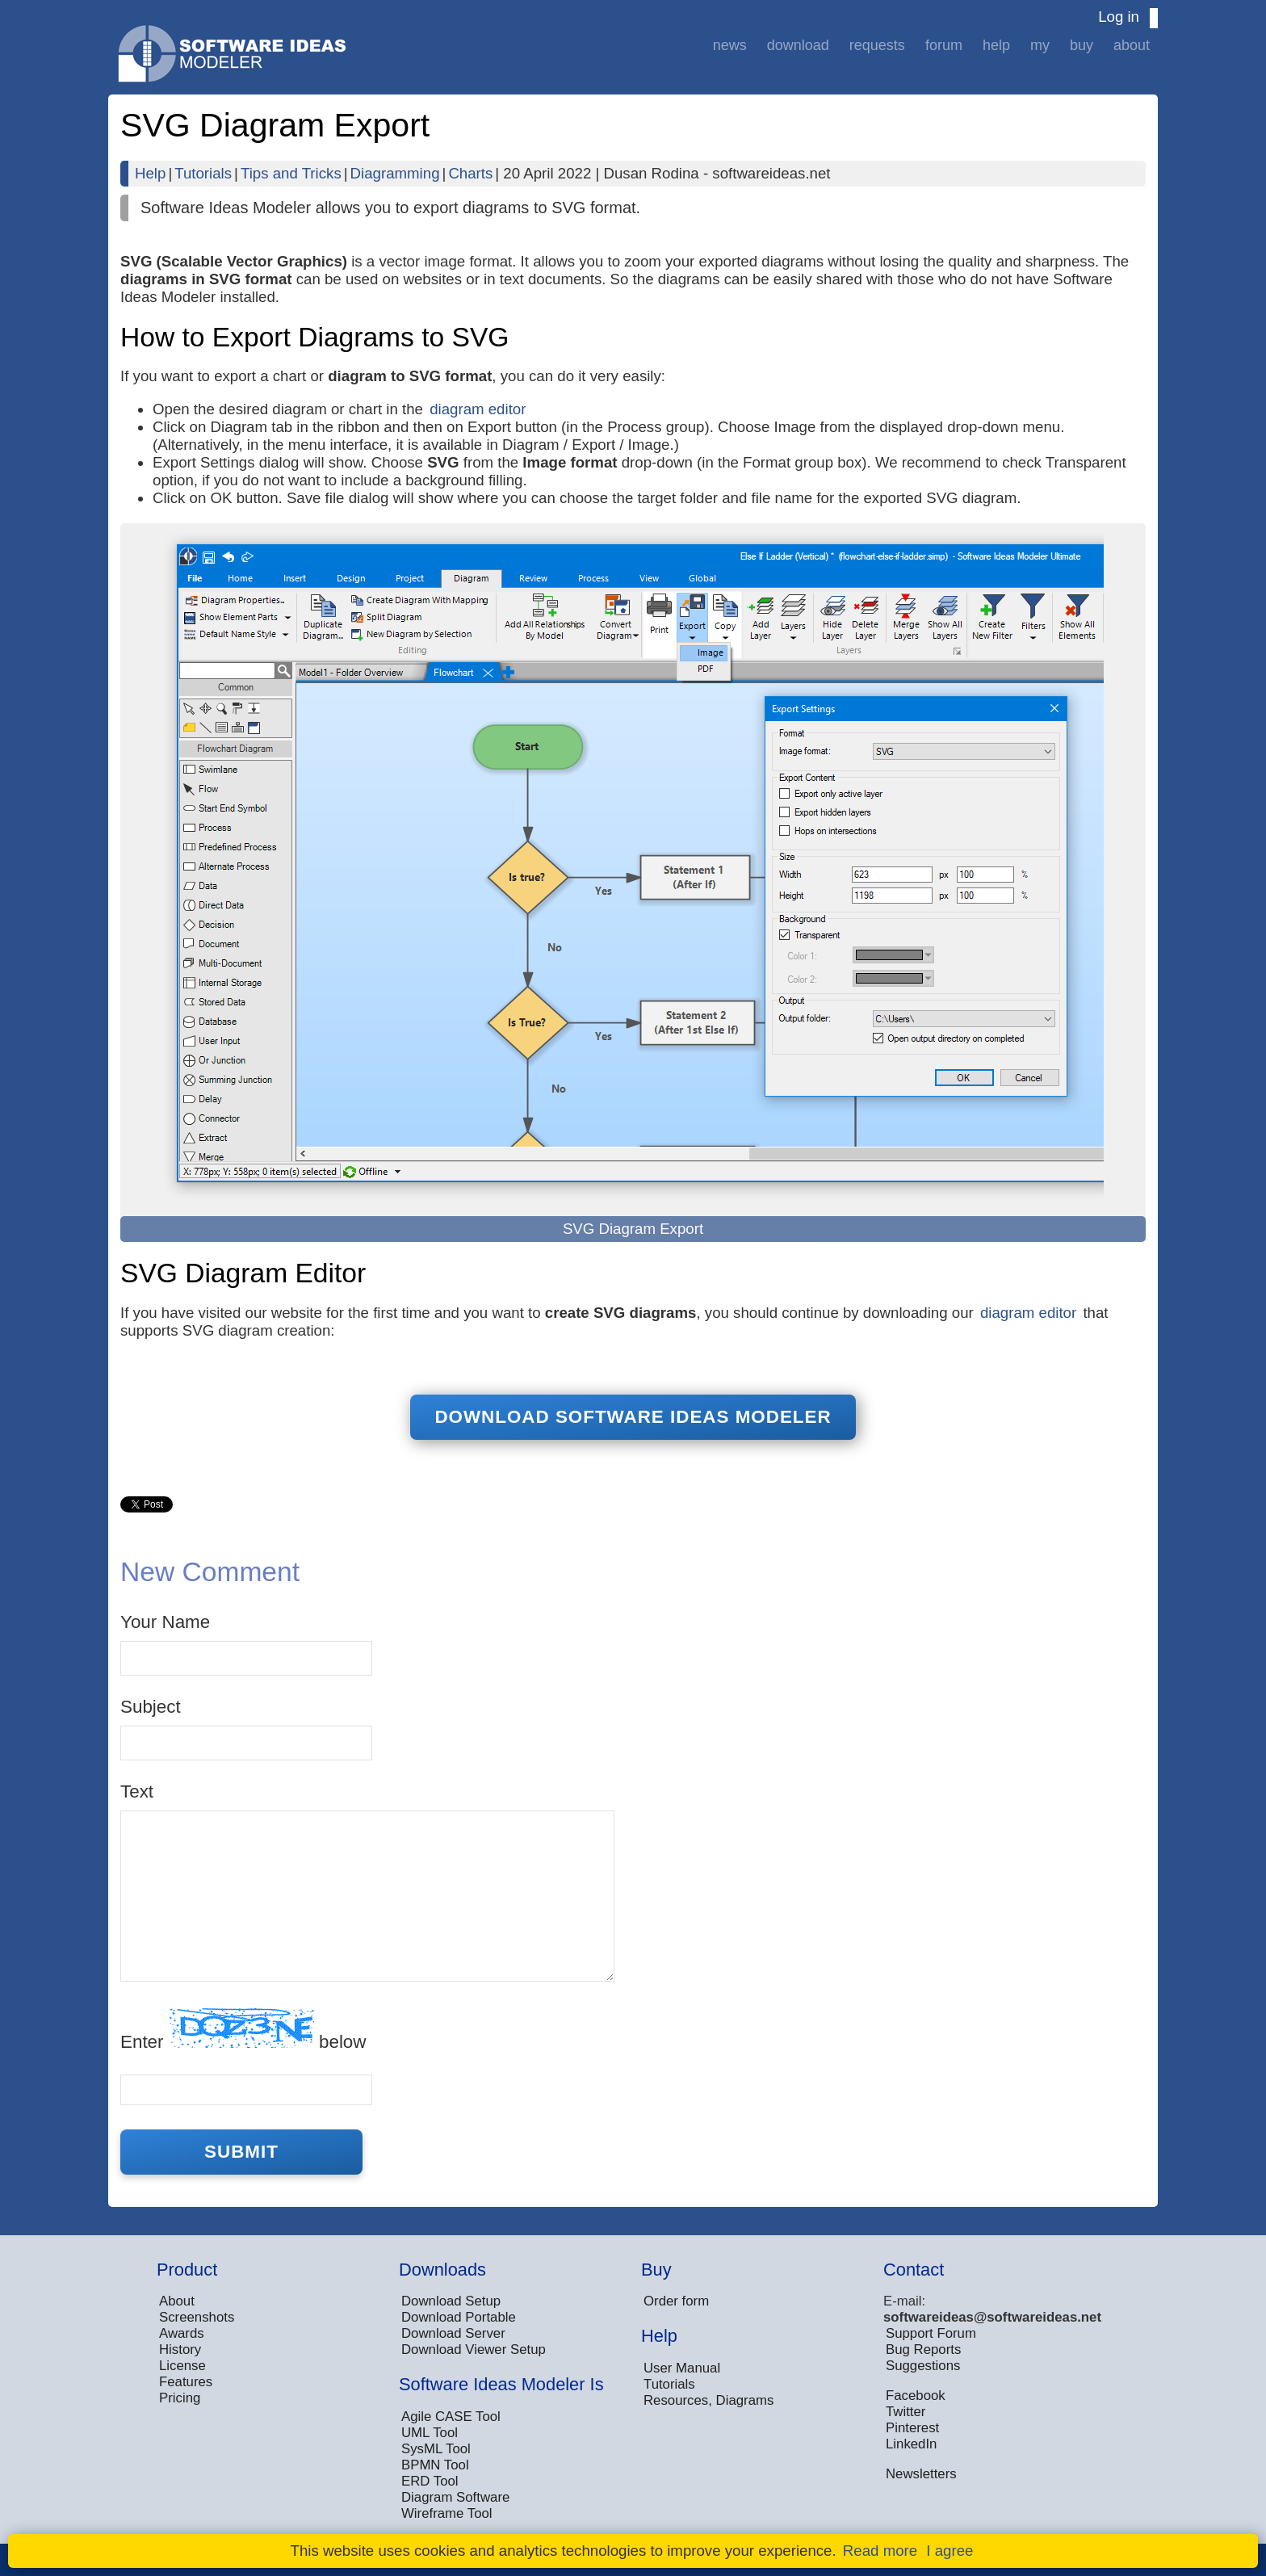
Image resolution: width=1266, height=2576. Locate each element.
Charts (470, 173)
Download (798, 45)
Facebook (915, 2395)
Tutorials (203, 173)
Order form (676, 2301)
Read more (880, 2550)
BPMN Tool (435, 2465)
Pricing (179, 2398)
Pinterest (912, 2427)
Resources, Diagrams (708, 2400)
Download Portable (458, 2317)
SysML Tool (436, 2448)
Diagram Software (455, 2497)
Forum (943, 45)
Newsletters (921, 2474)
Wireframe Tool (447, 2513)
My (1040, 45)
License (182, 2365)
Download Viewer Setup (473, 2349)
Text (136, 1791)
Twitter (905, 2411)
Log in (1118, 16)
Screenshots (196, 2317)
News (730, 45)
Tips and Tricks (291, 173)
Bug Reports (923, 2349)
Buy (1081, 45)
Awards (181, 2333)
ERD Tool (430, 2481)
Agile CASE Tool (451, 2416)
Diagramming (395, 173)
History (180, 2349)
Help (996, 45)
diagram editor (478, 409)
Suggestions (923, 2365)
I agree (949, 2550)
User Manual (681, 2368)
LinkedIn (911, 2444)
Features (185, 2381)
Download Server (453, 2333)
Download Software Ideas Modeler (632, 1417)
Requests (877, 45)
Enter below (243, 2030)
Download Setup (451, 2301)
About (1131, 45)
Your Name (165, 1622)
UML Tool (429, 2432)
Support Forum (931, 2333)
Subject (150, 1707)
